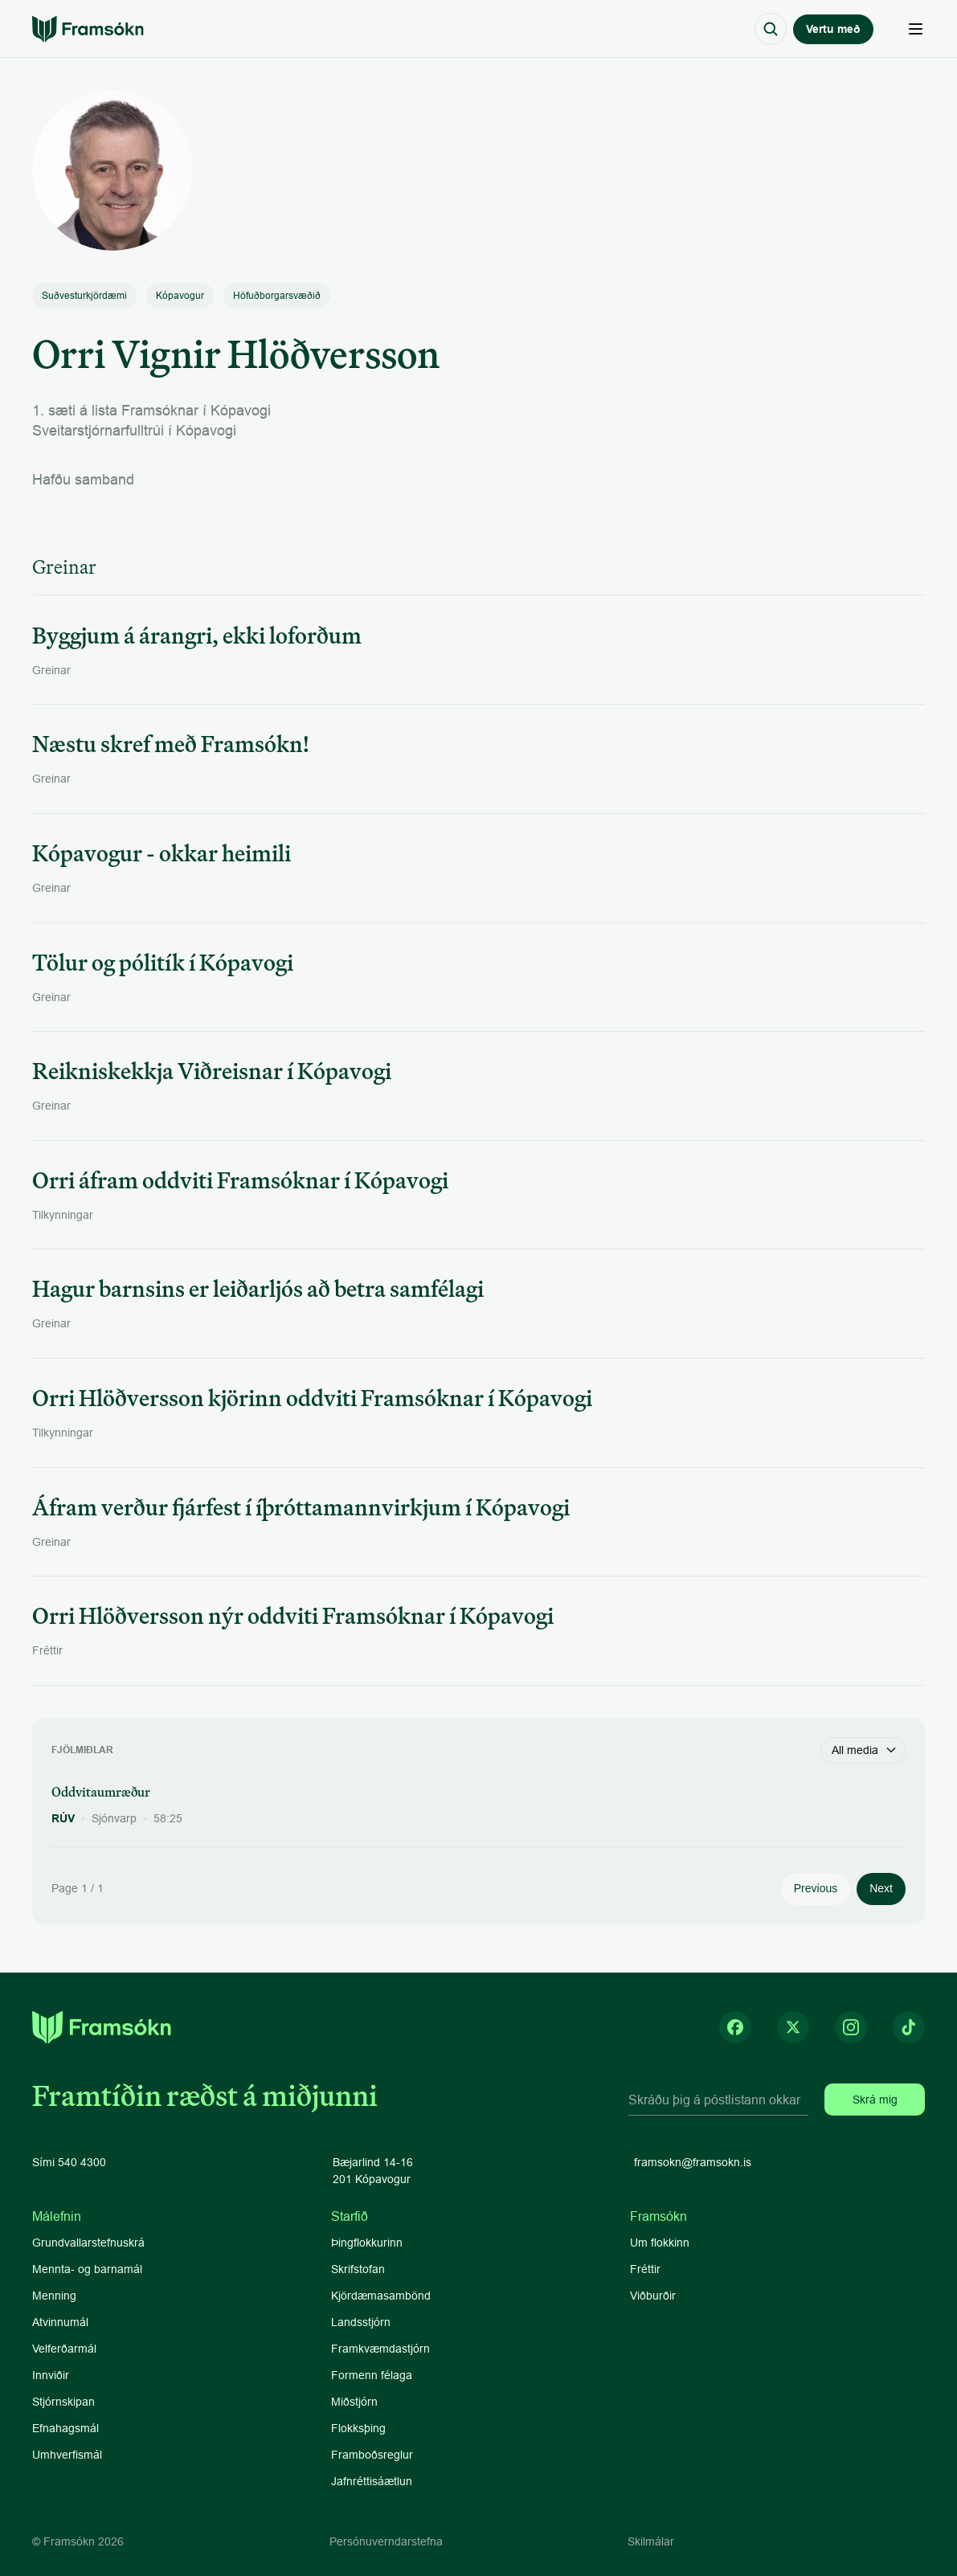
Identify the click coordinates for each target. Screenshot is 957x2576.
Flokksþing (358, 2428)
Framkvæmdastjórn (380, 2348)
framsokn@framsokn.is (692, 2162)
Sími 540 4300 (69, 2162)
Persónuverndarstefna (386, 2541)
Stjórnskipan (63, 2401)
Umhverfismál (67, 2454)
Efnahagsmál (65, 2428)
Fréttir (645, 2269)
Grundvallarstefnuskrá (88, 2242)
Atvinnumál (60, 2322)
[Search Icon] (771, 29)
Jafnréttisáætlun (371, 2481)
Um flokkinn (659, 2242)
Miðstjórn (354, 2401)
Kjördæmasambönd (381, 2295)
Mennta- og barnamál (88, 2269)
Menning (54, 2295)
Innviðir (50, 2375)
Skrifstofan (358, 2269)
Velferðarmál (64, 2348)
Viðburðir (653, 2295)
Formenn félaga (371, 2375)
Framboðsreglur (372, 2454)
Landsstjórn (361, 2322)
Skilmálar (651, 2541)
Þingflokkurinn (367, 2242)
